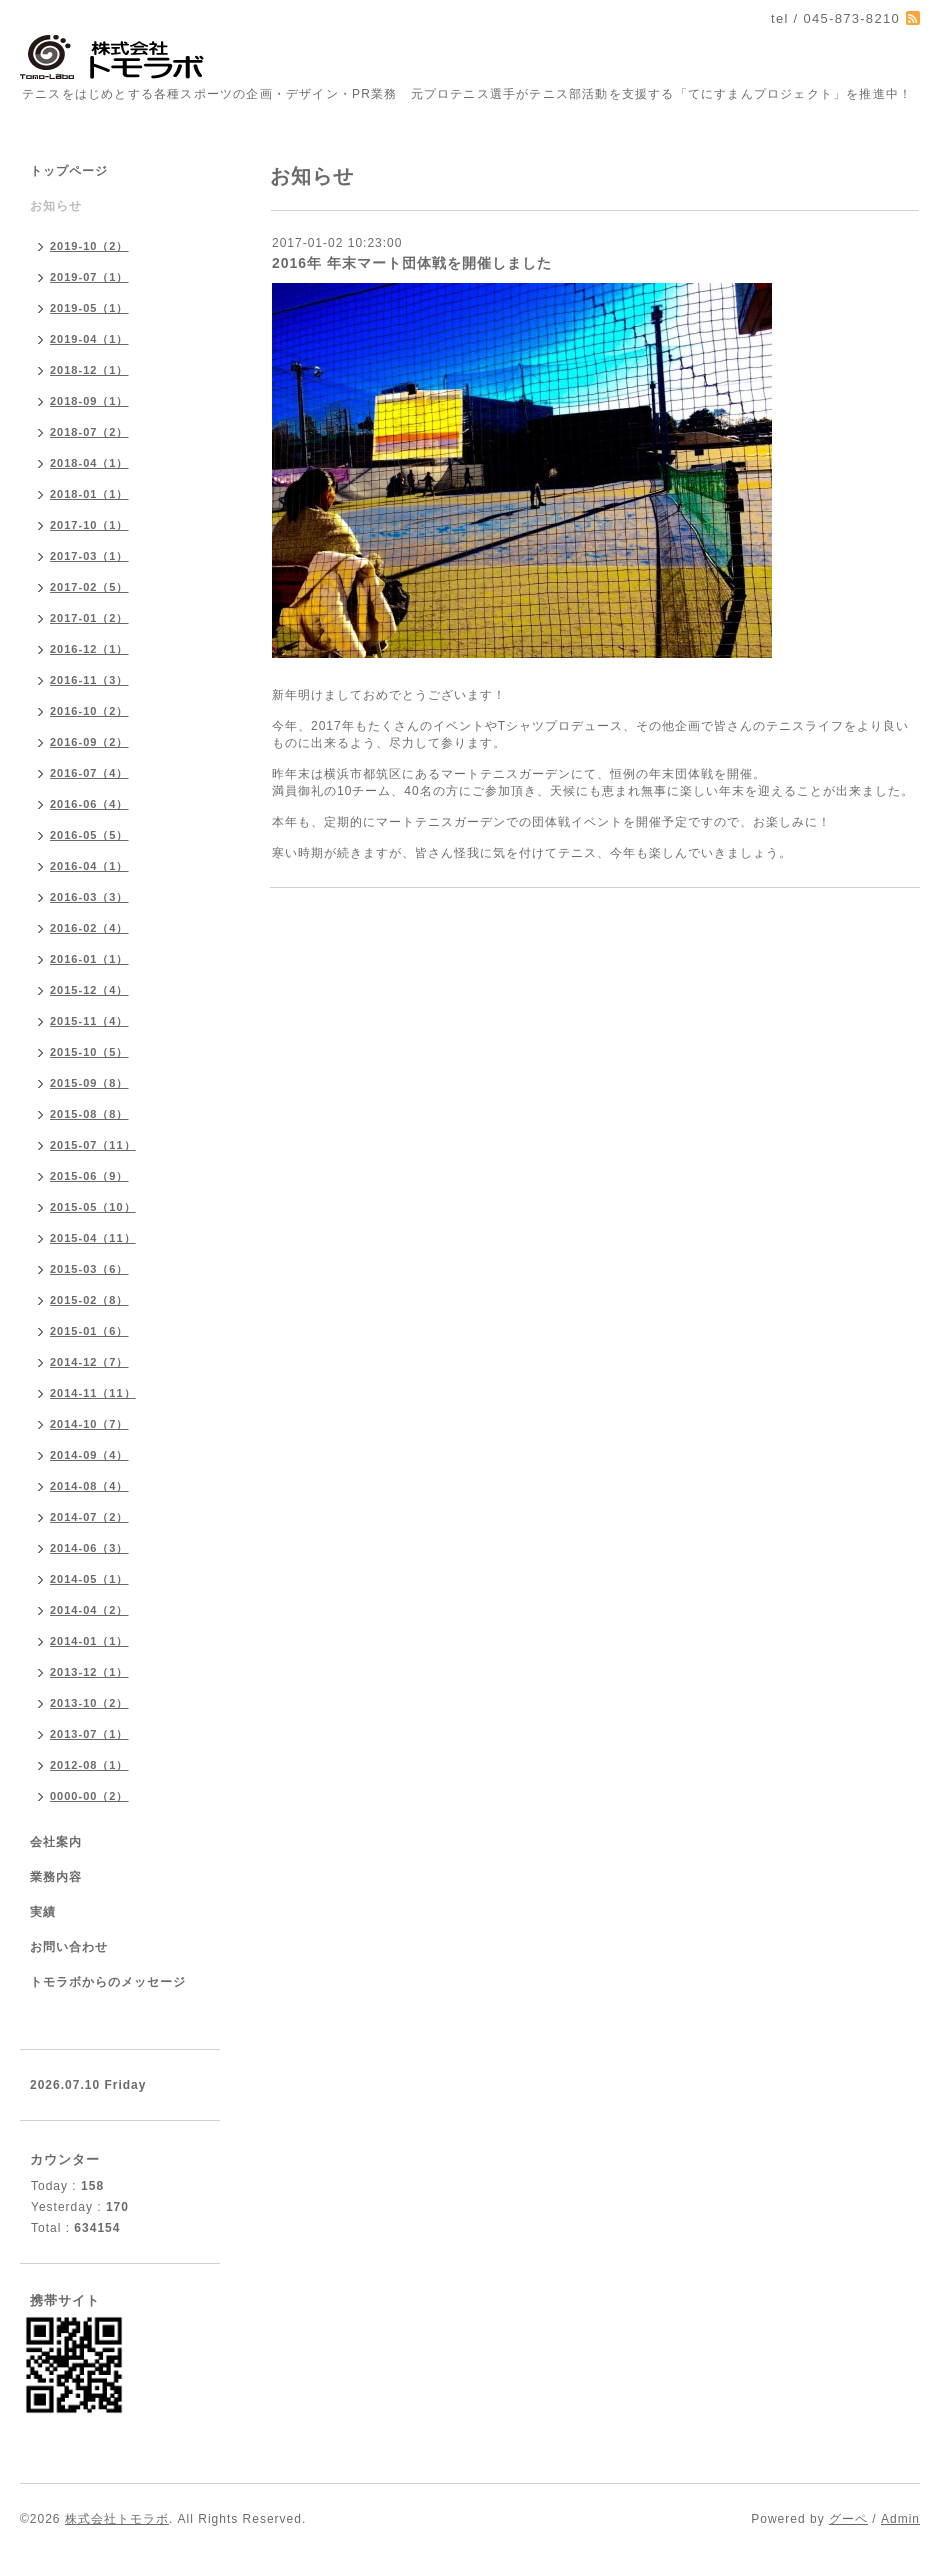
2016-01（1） (89, 959)
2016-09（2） (89, 742)
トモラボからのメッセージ (108, 1982)
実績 (43, 1912)
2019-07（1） (89, 277)
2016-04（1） (89, 866)
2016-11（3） (89, 680)
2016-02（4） (89, 928)
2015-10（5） (89, 1052)
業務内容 (56, 1877)
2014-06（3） (89, 1548)
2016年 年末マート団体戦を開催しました (412, 263)
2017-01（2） (89, 618)
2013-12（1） (89, 1672)
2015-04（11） (93, 1238)
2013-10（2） (89, 1703)
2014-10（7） (89, 1424)
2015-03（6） (89, 1269)
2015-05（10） (93, 1207)
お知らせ (56, 206)
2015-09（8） (89, 1083)
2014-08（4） (89, 1486)
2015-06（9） (89, 1176)
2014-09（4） (89, 1455)
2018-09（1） (89, 401)
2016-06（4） (89, 804)
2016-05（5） (89, 835)
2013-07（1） (89, 1734)
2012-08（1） (89, 1765)
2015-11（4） (89, 1021)
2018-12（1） (89, 370)
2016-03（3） (89, 897)
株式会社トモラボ (117, 2519)
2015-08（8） (89, 1114)
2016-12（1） (89, 649)
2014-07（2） (89, 1517)
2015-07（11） (93, 1145)
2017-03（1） (89, 556)
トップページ (69, 171)
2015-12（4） (89, 990)
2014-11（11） (93, 1393)
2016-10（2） (89, 711)
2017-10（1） (89, 525)
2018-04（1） (89, 463)
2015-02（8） (89, 1300)
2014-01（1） (89, 1641)
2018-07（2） (89, 432)
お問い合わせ (69, 1947)
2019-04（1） (89, 339)
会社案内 (56, 1842)
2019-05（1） (89, 308)
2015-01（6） (89, 1331)
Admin (900, 2519)
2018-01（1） (89, 494)
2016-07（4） (89, 773)
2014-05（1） (89, 1579)
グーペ (848, 2519)
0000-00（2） (89, 1796)
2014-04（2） (89, 1610)
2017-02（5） (89, 587)
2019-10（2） (89, 246)
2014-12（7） (89, 1362)
